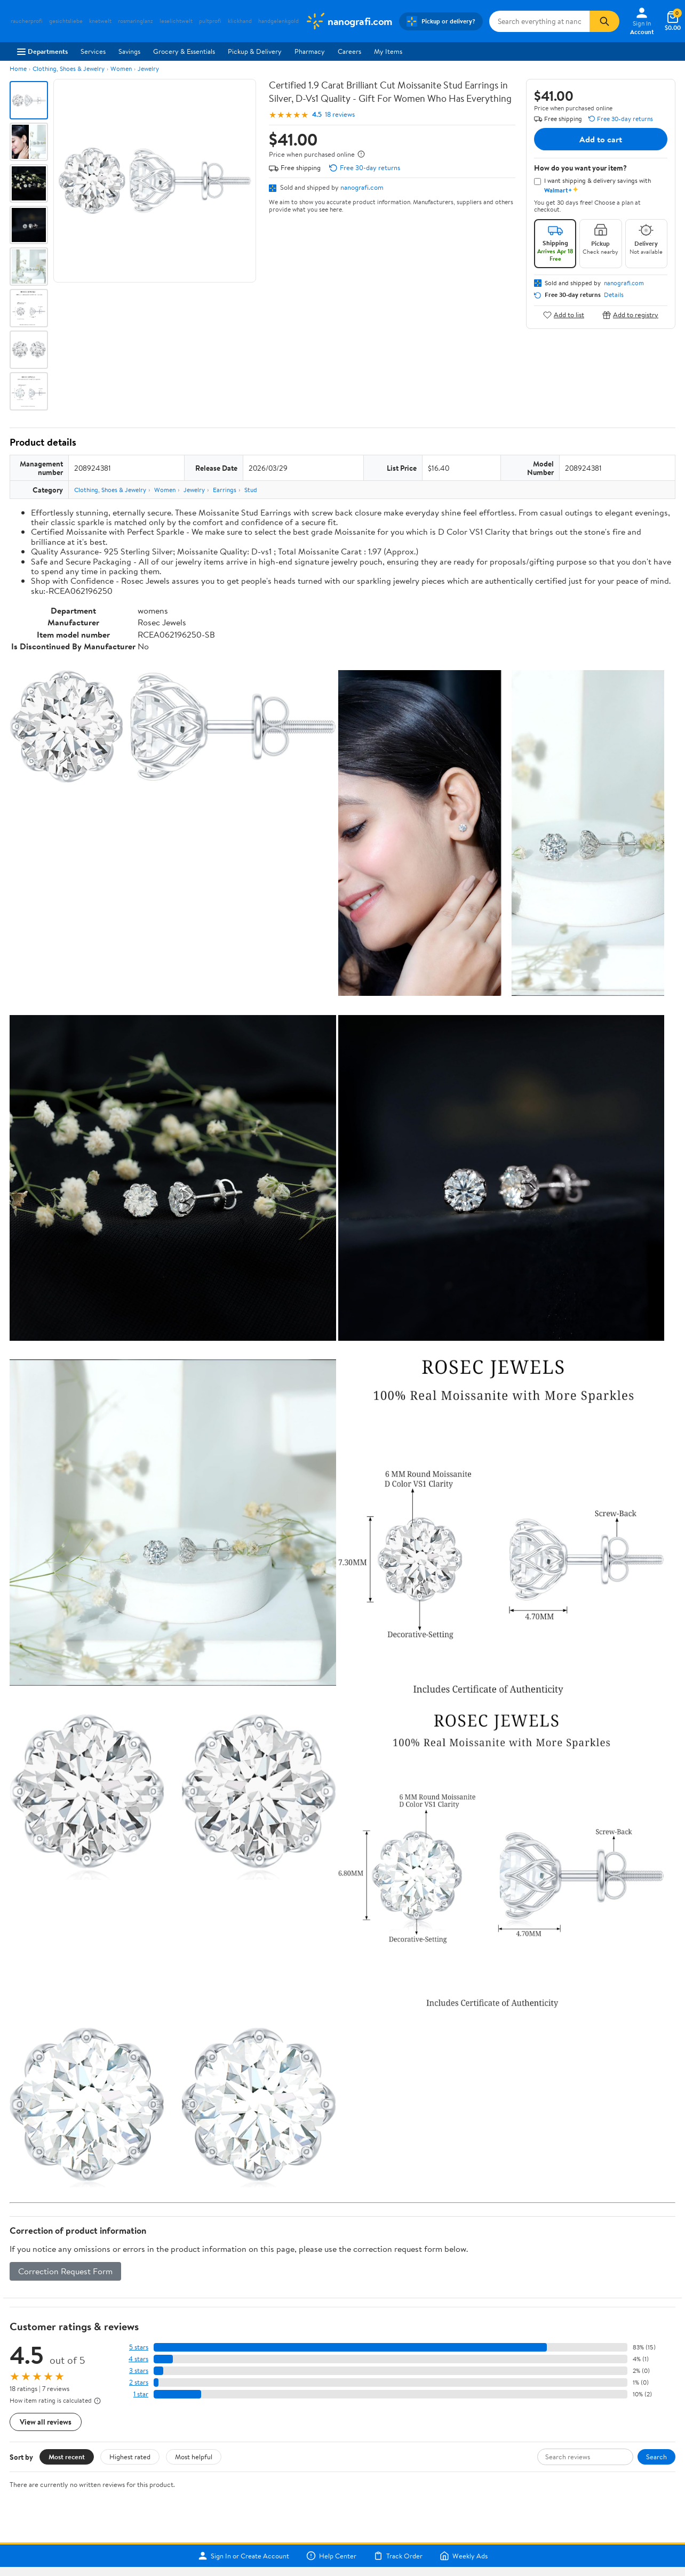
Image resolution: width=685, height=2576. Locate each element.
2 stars (138, 2382)
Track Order (398, 2556)
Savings (129, 51)
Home (18, 68)
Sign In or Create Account (243, 2556)
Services (93, 51)
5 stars (138, 2347)
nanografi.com (362, 187)
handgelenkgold (278, 21)
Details (614, 295)
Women (121, 68)
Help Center (331, 2556)
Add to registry (630, 314)
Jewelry (148, 68)
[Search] (604, 21)
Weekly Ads (464, 2556)
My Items (388, 51)
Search (656, 2456)
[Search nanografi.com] (539, 21)
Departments (42, 51)
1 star (140, 2394)
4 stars (138, 2359)
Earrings (224, 489)
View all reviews (45, 2422)
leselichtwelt (176, 21)
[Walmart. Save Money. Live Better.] (349, 21)
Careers (349, 51)
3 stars (138, 2370)
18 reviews (340, 114)
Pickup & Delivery (255, 51)
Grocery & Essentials (184, 51)
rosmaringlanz (135, 21)
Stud (250, 489)
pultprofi (210, 21)
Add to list (563, 314)
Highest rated (129, 2456)
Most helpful (193, 2456)
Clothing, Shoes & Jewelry (69, 68)
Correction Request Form (65, 2271)
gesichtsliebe (66, 21)
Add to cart (600, 139)
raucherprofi (27, 21)
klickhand (240, 21)
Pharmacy (309, 51)
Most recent (67, 2456)
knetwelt (100, 21)
